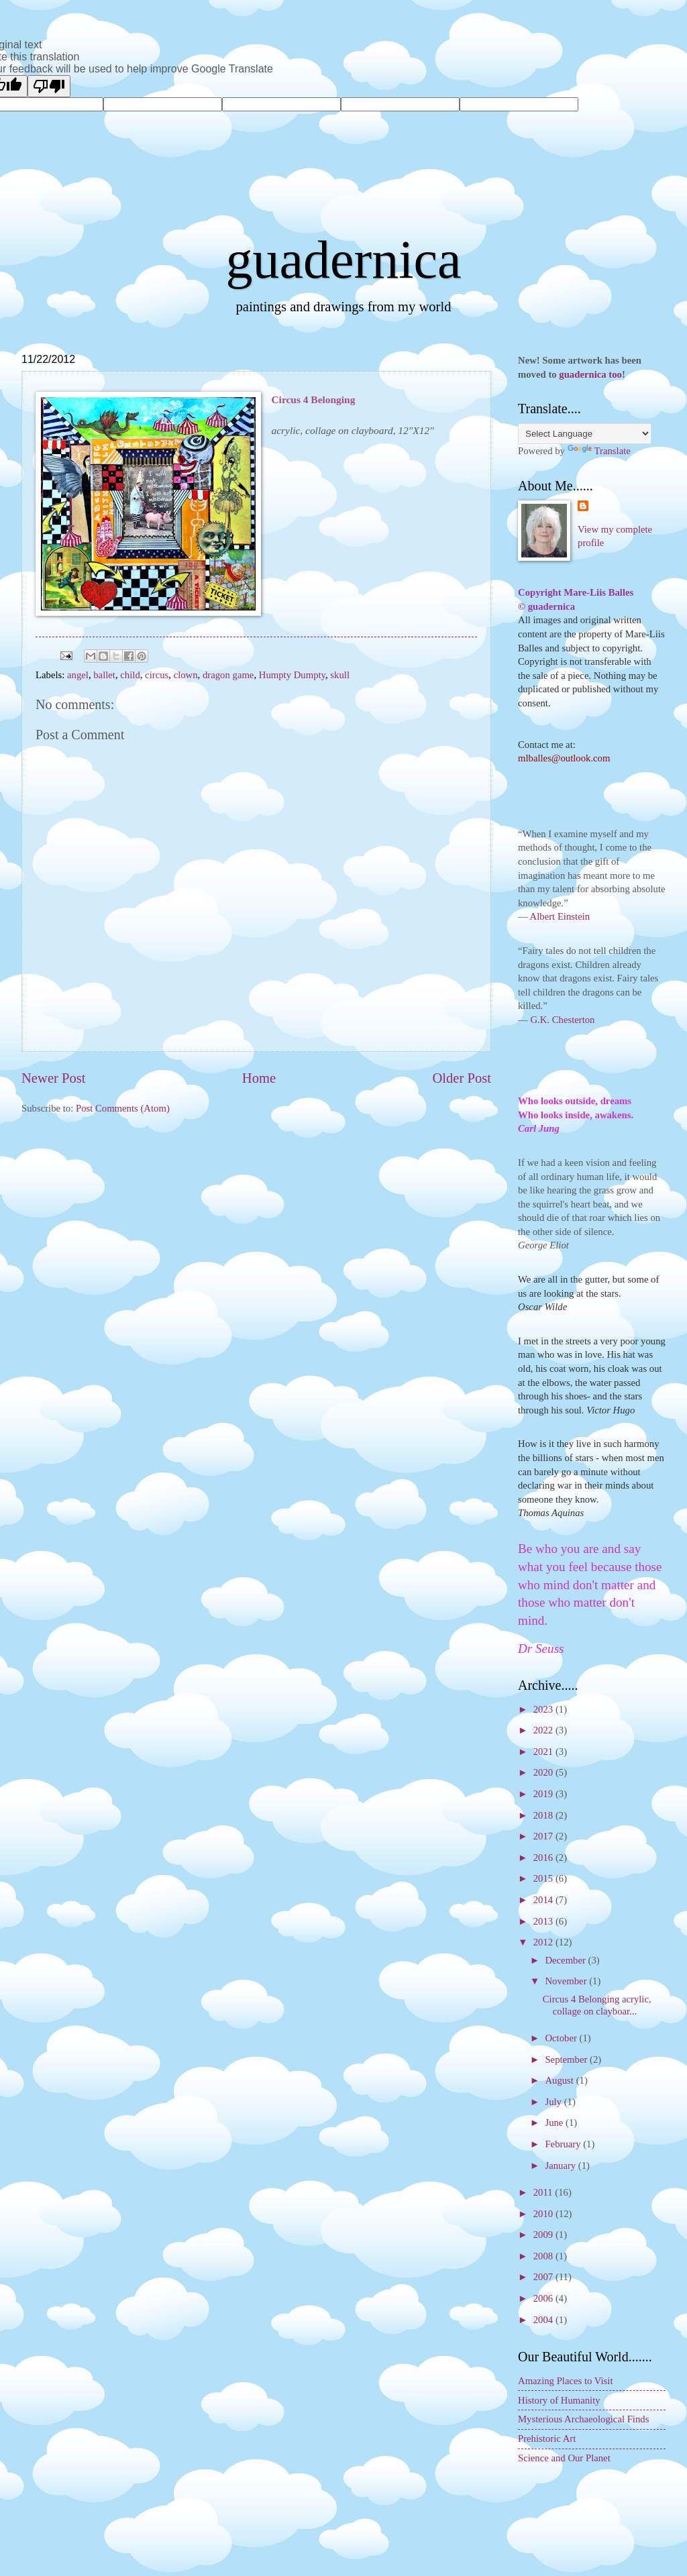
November (567, 1981)
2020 (544, 1772)
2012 (544, 1942)
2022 (544, 1730)
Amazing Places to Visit (565, 2380)
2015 (544, 1878)
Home (259, 1078)
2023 (544, 1709)
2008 (544, 2256)
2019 (544, 1793)
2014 (544, 1899)
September (567, 2059)
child (130, 674)
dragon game (228, 674)
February (564, 2144)
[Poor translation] (49, 86)
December (566, 1960)
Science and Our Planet (564, 2458)
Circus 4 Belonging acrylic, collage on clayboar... (597, 2005)
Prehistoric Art (547, 2438)
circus (156, 674)
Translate (599, 450)
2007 (544, 2276)
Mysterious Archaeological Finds (583, 2419)
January (561, 2165)
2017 (544, 1836)
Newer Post (53, 1078)
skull (340, 674)
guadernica (344, 259)
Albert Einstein (560, 916)
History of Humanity (559, 2400)
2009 (544, 2234)
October (562, 2038)
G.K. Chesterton (562, 1019)
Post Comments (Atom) (123, 1108)
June (555, 2122)
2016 (544, 1857)
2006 (544, 2298)
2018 (544, 1815)
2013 (544, 1921)
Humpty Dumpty (292, 674)
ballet (104, 674)
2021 (544, 1751)
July (554, 2101)
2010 (544, 2213)
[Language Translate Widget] (584, 433)
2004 (544, 2319)
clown (186, 674)
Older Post (461, 1078)
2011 (544, 2192)
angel (78, 674)
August (560, 2080)
